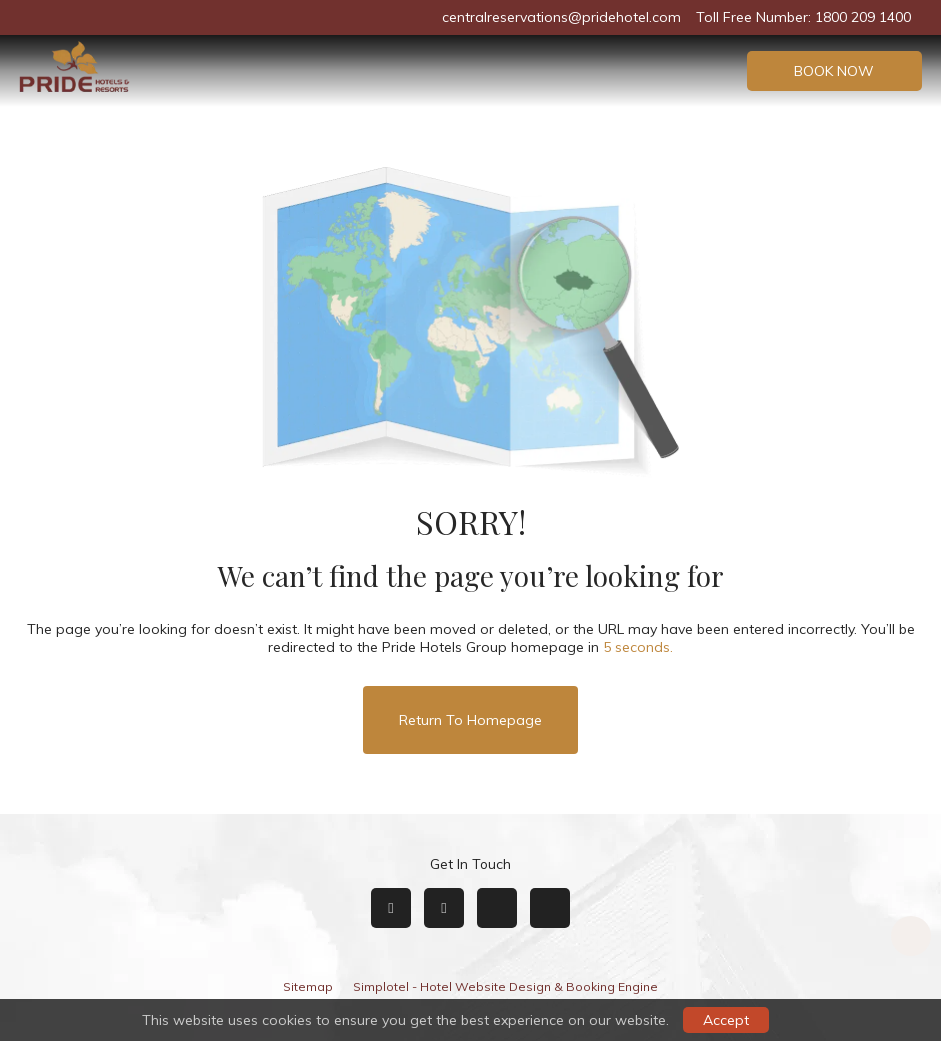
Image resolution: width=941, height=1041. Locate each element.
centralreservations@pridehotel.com (561, 17)
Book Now (834, 71)
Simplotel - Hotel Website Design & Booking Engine (505, 986)
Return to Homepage (470, 720)
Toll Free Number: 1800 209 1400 (803, 17)
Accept (726, 1020)
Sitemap (308, 986)
